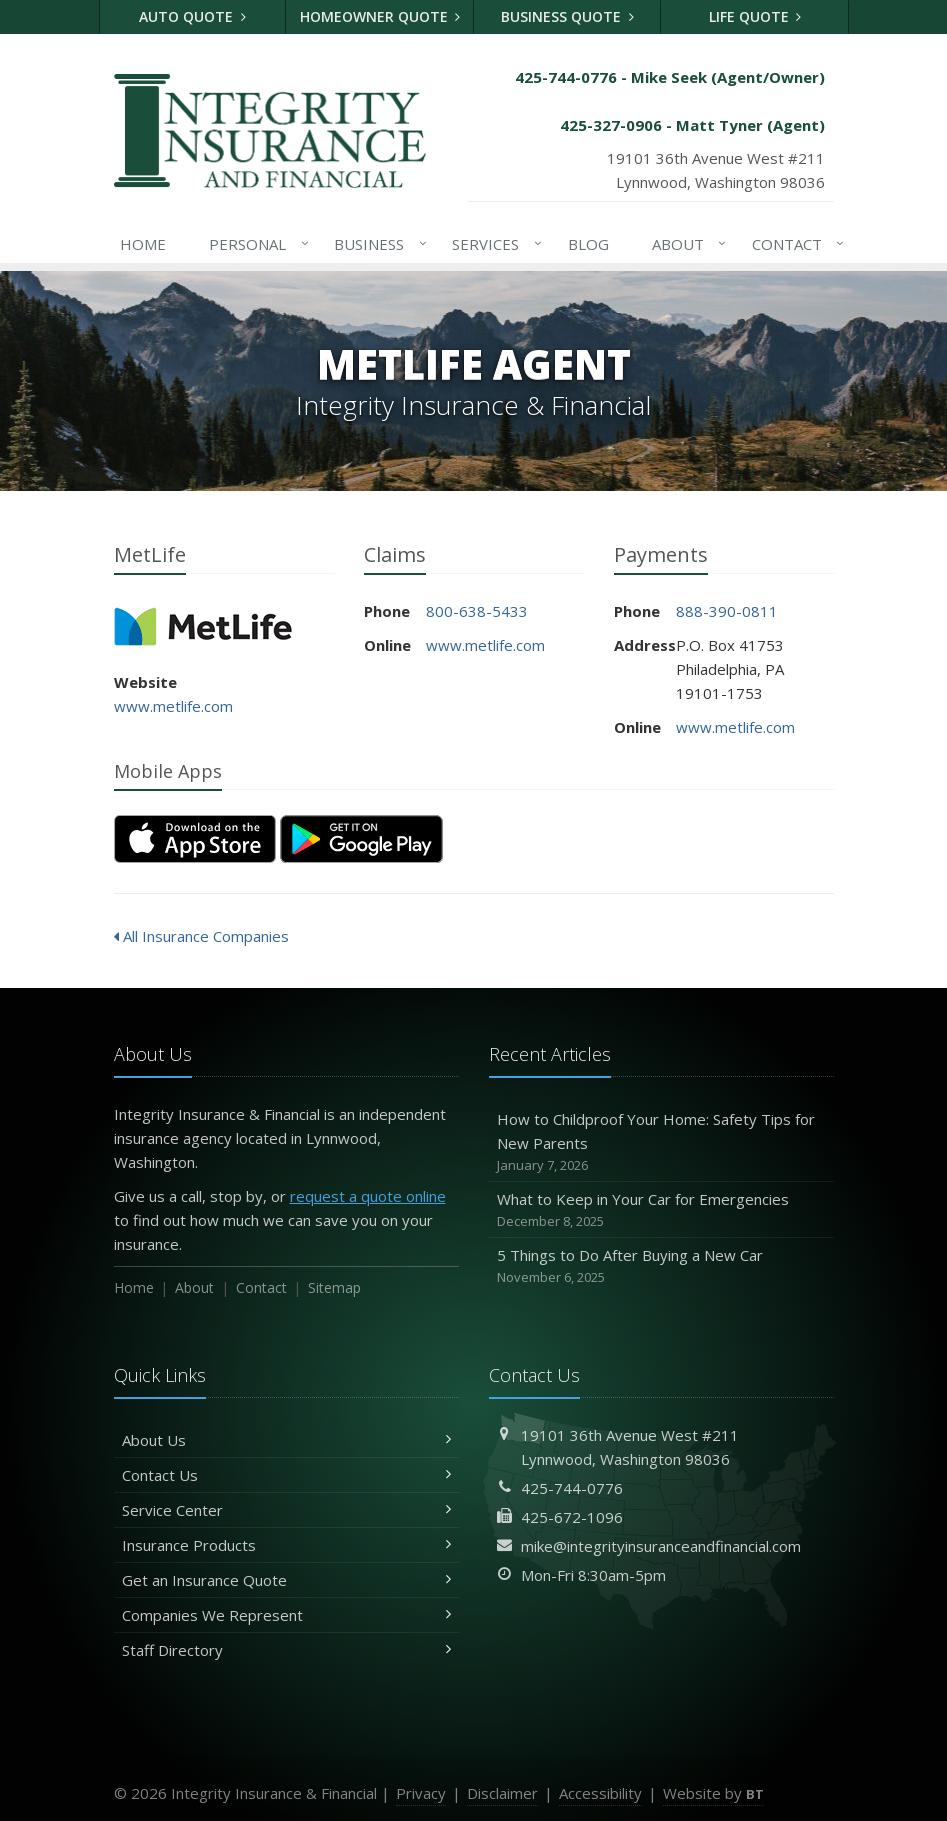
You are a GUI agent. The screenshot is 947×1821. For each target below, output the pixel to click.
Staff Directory (286, 1650)
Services (493, 244)
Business (376, 244)
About (685, 244)
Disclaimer (502, 1793)
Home (143, 244)
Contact (794, 244)
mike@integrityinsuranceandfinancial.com (661, 1546)
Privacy (421, 1793)
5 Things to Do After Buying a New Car (661, 1266)
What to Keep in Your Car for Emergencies (661, 1210)
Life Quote (755, 16)
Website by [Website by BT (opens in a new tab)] (713, 1793)
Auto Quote (192, 16)
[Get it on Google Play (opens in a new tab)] (361, 839)
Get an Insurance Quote (286, 1580)
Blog (588, 244)
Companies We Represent (286, 1615)
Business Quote (567, 16)
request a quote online (368, 1196)
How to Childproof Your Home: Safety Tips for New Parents (661, 1142)
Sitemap (334, 1287)
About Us (286, 1440)
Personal (255, 244)
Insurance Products (286, 1545)
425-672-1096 (572, 1517)
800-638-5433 (477, 611)
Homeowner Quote (380, 16)
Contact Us (286, 1475)
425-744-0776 (572, 1488)
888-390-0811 (727, 611)
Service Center (286, 1510)
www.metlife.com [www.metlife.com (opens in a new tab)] (173, 706)
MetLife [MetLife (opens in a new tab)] (203, 626)
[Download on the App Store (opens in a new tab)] (195, 839)
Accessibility (600, 1793)
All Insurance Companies (201, 936)
